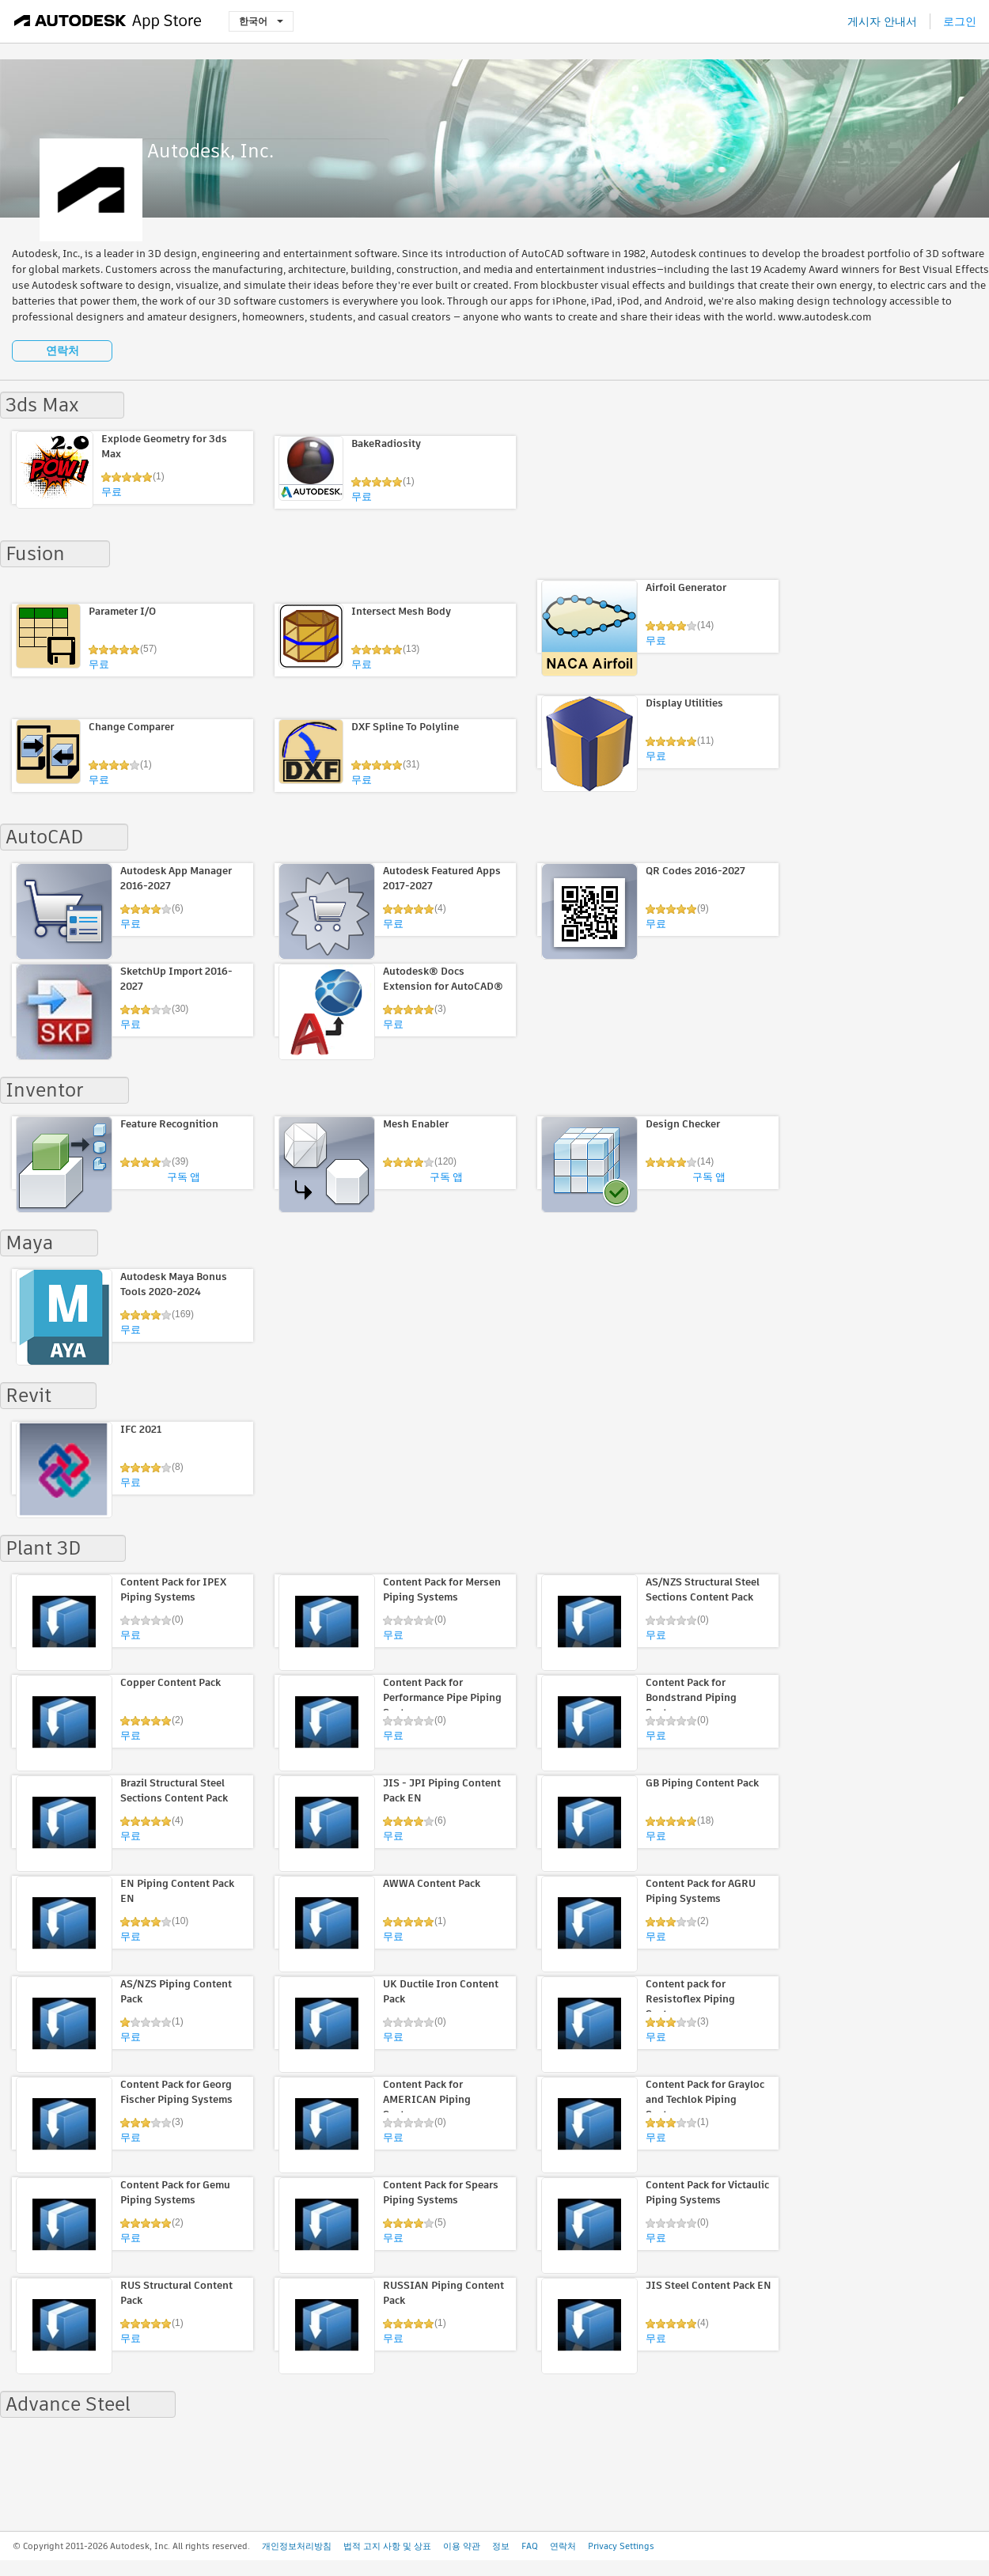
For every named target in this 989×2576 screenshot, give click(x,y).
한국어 (261, 21)
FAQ (529, 2546)
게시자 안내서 (882, 21)
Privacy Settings (621, 2546)
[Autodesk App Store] (108, 21)
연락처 (62, 350)
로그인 (959, 21)
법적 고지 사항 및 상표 (387, 2546)
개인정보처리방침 (297, 2546)
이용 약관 (461, 2546)
